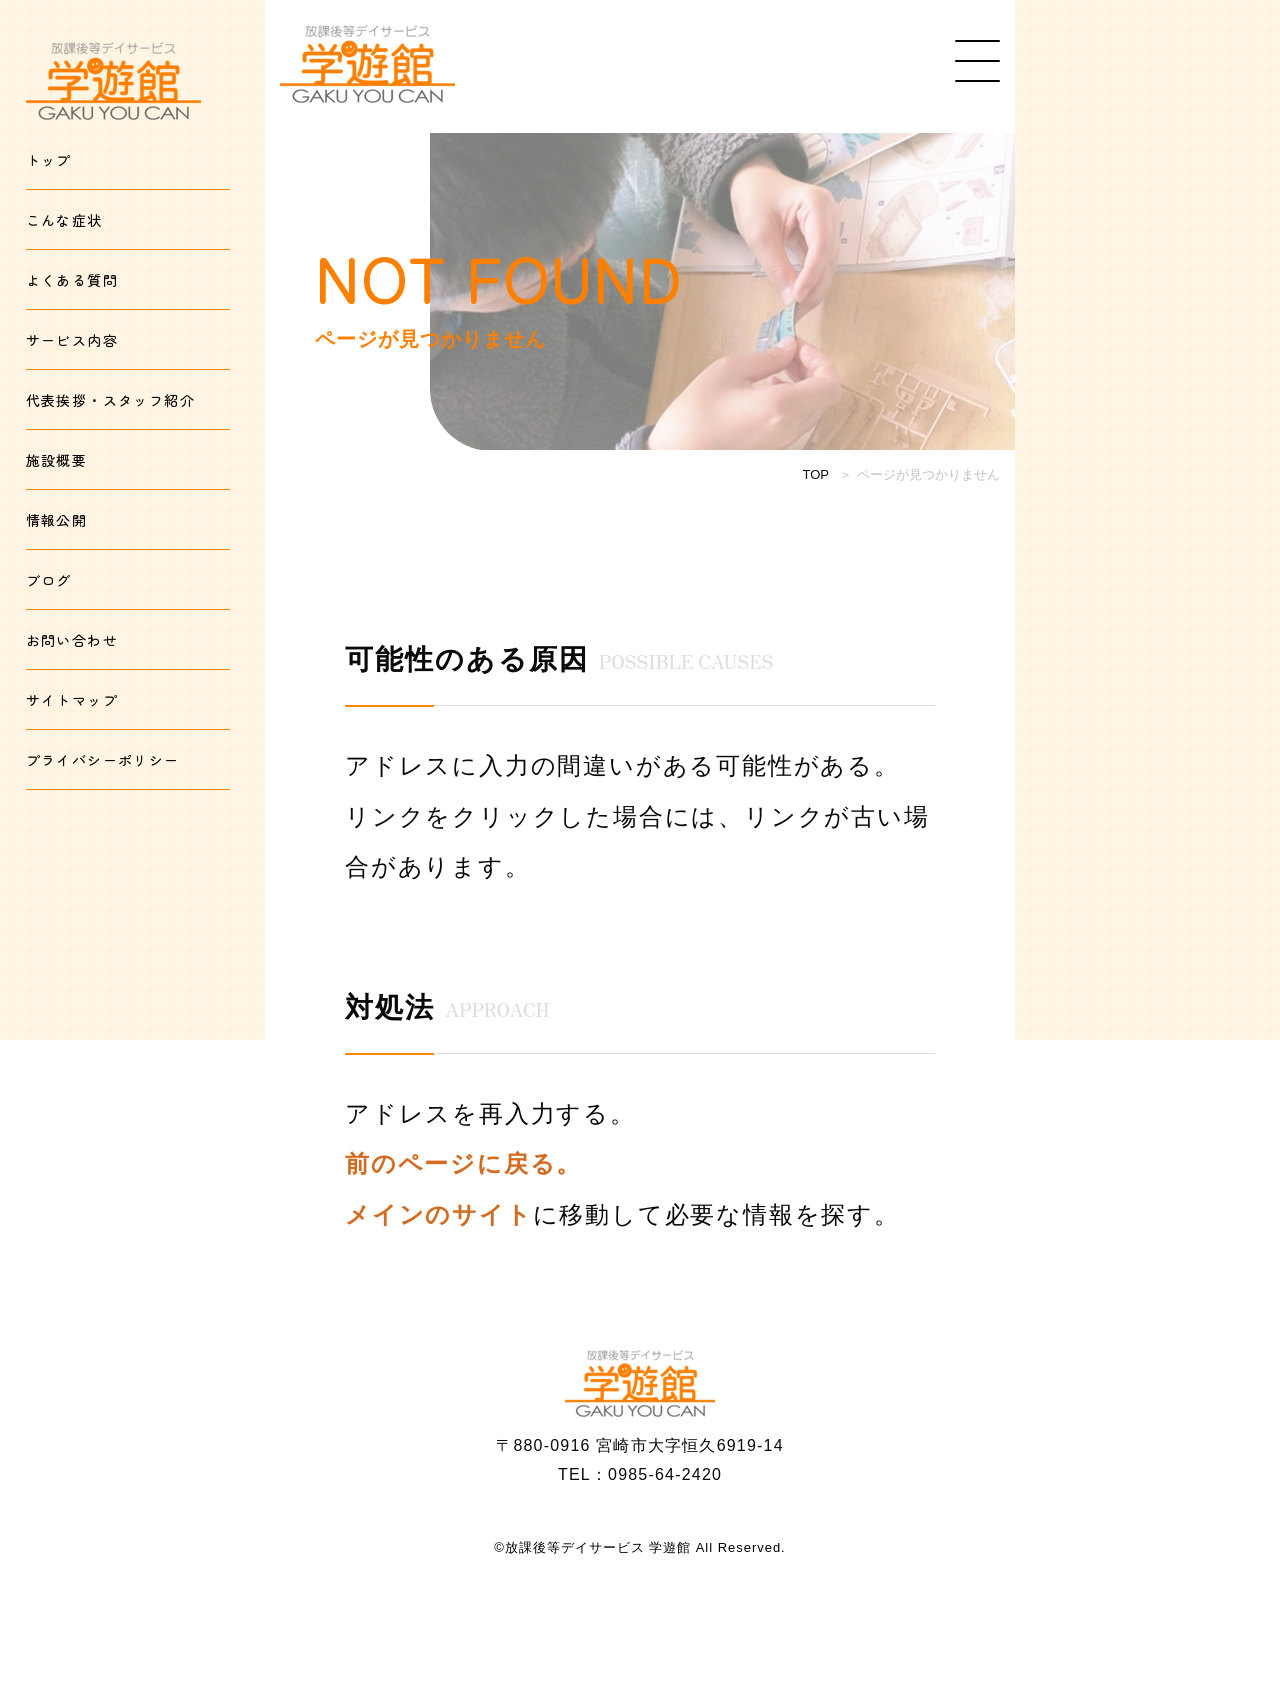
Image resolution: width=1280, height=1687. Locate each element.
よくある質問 (72, 280)
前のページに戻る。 (463, 1163)
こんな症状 (64, 220)
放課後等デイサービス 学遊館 (598, 1547)
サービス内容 (72, 340)
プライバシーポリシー (103, 760)
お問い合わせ (72, 640)
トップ (49, 160)
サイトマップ (72, 700)
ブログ (49, 580)
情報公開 (57, 520)
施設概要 (57, 460)
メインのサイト (439, 1214)
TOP (816, 474)
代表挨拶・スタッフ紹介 (110, 400)
